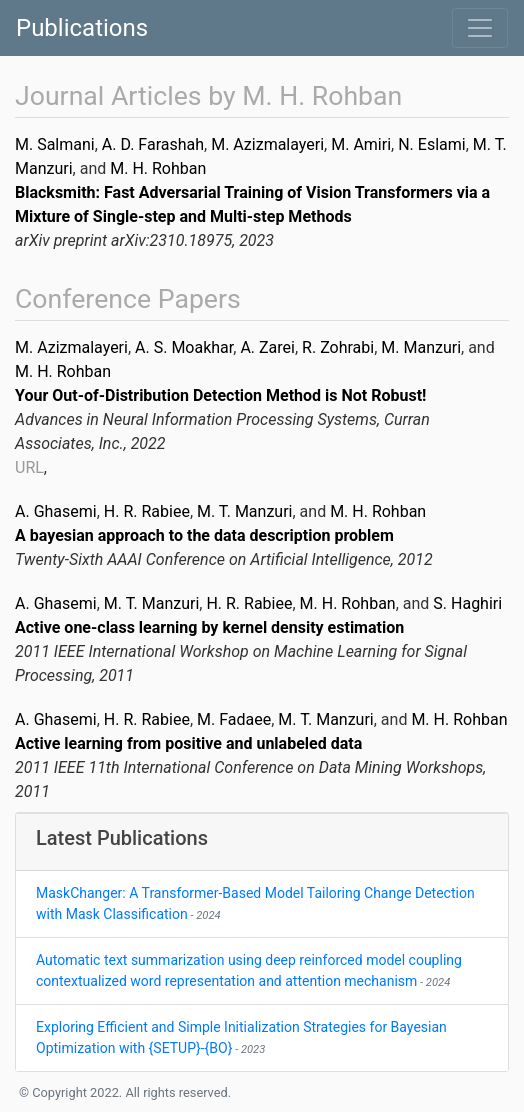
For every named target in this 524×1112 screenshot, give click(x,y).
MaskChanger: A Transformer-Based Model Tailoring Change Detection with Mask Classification (255, 903)
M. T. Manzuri (244, 511)
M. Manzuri (421, 347)
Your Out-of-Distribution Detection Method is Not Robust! (220, 395)
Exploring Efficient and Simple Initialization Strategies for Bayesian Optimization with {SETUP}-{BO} (241, 1037)
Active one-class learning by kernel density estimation (209, 627)
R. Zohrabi (338, 347)
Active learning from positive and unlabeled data (188, 743)
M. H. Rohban (158, 168)
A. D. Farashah (153, 144)
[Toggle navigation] (480, 28)
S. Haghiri (467, 603)
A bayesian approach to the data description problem (204, 535)
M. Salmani (55, 144)
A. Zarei (267, 347)
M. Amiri (361, 144)
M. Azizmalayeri (267, 144)
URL (29, 467)
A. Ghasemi (56, 511)
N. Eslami (431, 144)
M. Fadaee (234, 719)
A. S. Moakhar (184, 347)
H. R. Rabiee (147, 511)
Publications (82, 28)
